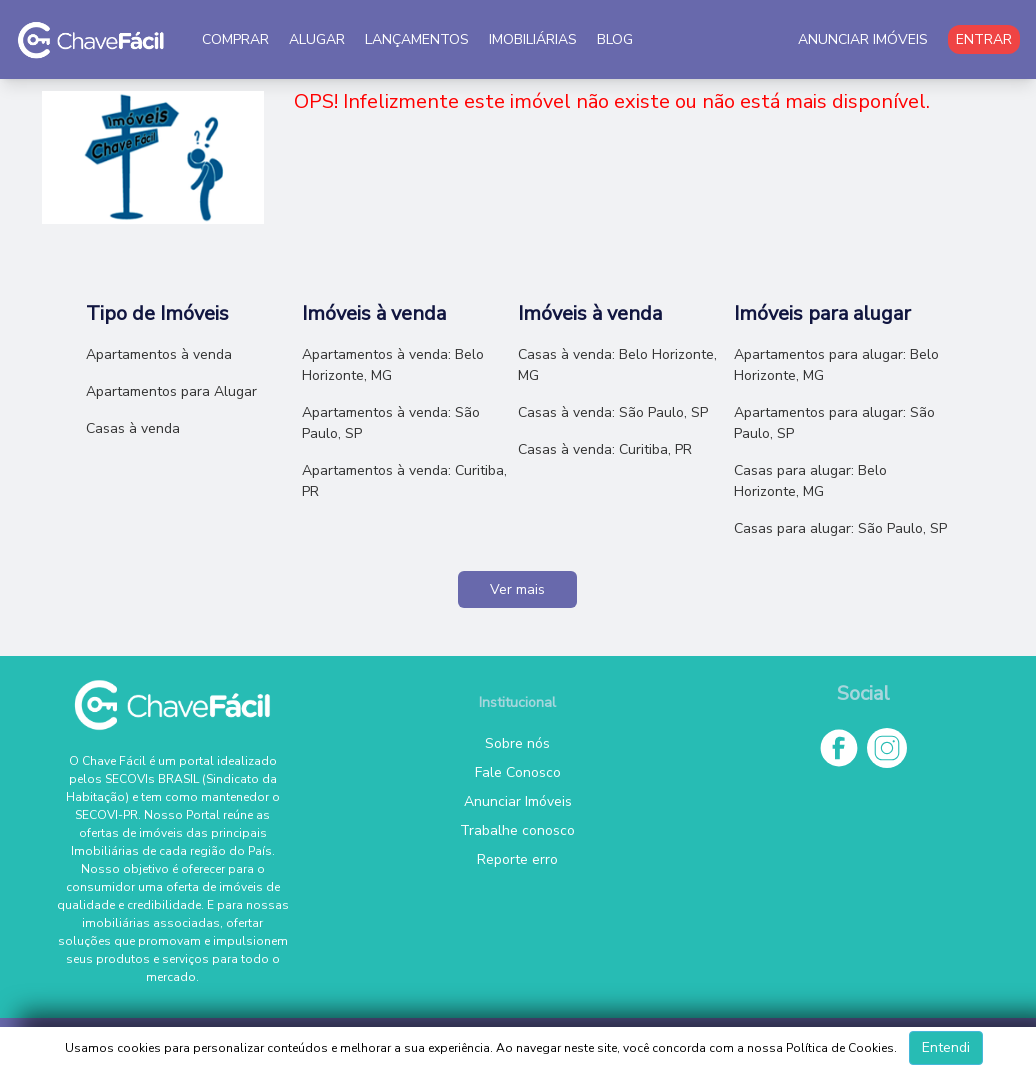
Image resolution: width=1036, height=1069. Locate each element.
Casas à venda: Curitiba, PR (605, 449)
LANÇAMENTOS (417, 39)
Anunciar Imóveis (518, 801)
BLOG (615, 39)
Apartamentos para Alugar (171, 391)
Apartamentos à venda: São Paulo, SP (391, 423)
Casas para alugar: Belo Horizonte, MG (810, 481)
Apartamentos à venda (159, 354)
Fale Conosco (518, 772)
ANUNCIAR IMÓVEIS (863, 39)
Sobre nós (517, 743)
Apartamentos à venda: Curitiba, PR (404, 481)
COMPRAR (235, 39)
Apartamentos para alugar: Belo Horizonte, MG (836, 365)
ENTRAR (984, 39)
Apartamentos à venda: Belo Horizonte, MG (393, 365)
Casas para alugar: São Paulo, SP (840, 528)
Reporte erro (517, 859)
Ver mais (517, 589)
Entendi (946, 1047)
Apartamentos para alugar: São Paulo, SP (834, 423)
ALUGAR (317, 39)
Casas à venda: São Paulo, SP (613, 412)
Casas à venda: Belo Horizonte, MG (617, 365)
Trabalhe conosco (517, 830)
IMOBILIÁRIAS (533, 39)
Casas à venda (133, 428)
